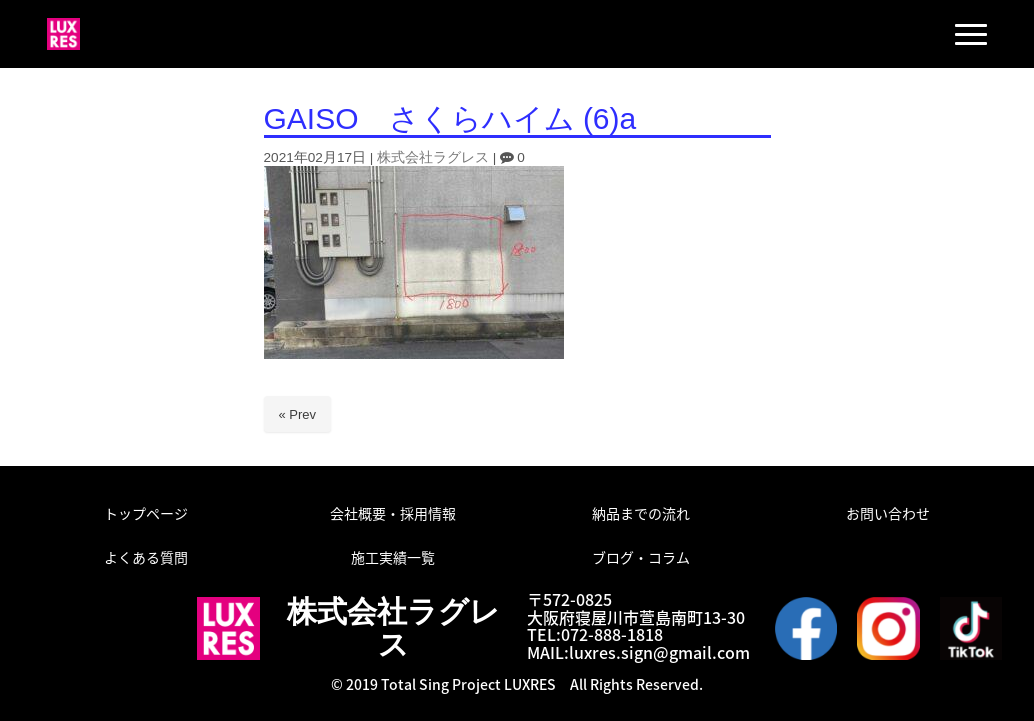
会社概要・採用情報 (393, 513)
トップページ (146, 513)
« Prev (298, 414)
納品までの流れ (641, 513)
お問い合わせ (888, 513)
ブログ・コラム (641, 557)
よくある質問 (146, 557)
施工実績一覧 (393, 557)
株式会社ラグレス (433, 157)
